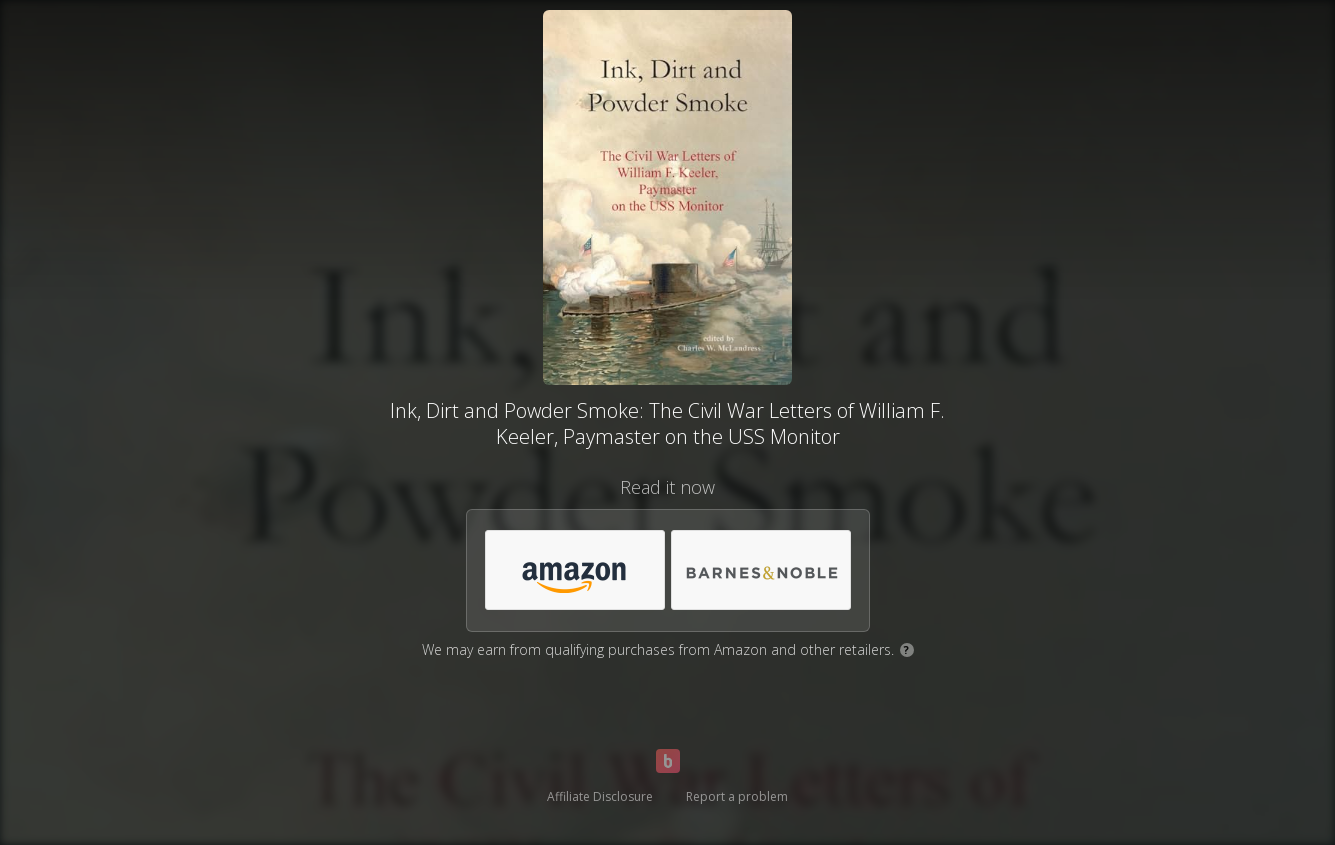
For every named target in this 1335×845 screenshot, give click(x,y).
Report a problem (737, 796)
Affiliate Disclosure (600, 796)
